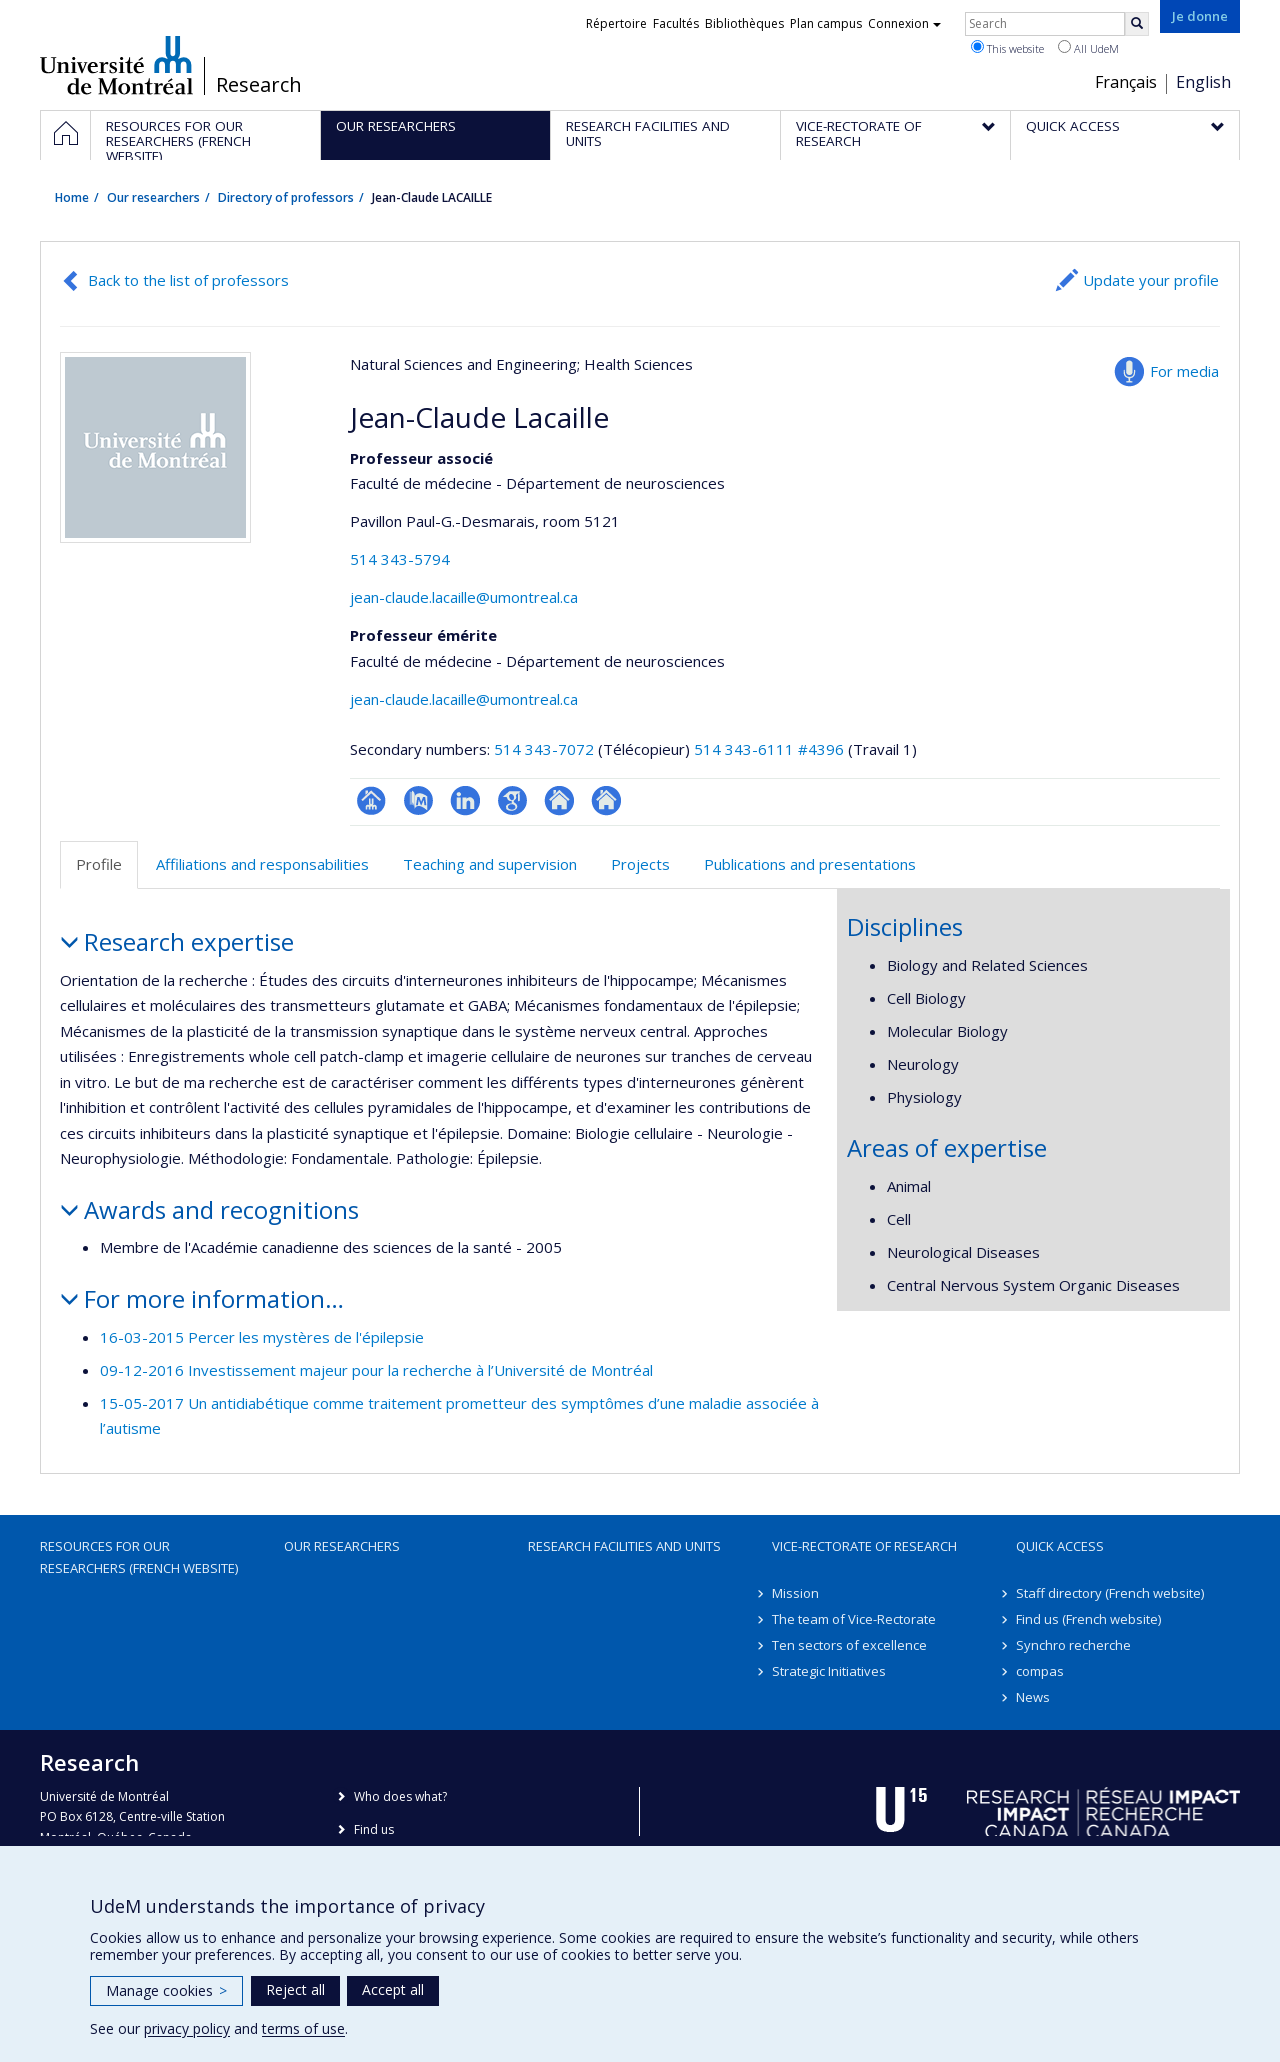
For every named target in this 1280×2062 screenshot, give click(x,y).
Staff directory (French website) (1110, 1593)
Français (1126, 82)
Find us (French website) (1088, 1619)
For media (1184, 371)
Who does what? (400, 1796)
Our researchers (153, 197)
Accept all (393, 1989)
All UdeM (1088, 48)
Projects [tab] (640, 864)
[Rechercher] (1137, 24)
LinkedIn (465, 800)
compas (1040, 1671)
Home (72, 197)
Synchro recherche (1073, 1645)
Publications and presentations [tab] (810, 864)
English (1203, 82)
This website (1007, 48)
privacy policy (187, 2028)
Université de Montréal (116, 65)
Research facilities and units (624, 1546)
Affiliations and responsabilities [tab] (262, 864)
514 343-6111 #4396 (769, 749)
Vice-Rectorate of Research (864, 1546)
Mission (795, 1593)
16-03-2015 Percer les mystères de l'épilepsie (262, 1337)
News (1033, 1697)
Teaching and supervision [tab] (490, 864)
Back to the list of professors (188, 280)
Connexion (904, 23)
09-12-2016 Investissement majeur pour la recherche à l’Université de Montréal (376, 1370)
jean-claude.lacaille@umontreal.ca (464, 597)
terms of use (303, 2028)
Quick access (1060, 1546)
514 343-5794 (400, 559)
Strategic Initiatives (829, 1671)
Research (259, 85)
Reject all (295, 1989)
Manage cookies (166, 1990)
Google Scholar (512, 800)
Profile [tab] (99, 864)
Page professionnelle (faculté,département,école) (371, 800)
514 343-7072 (546, 749)
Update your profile (1151, 280)
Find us (374, 1829)
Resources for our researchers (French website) (139, 1557)
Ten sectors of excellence (849, 1645)
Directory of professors (286, 197)
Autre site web (559, 800)
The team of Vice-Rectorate (854, 1619)
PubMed (418, 800)
